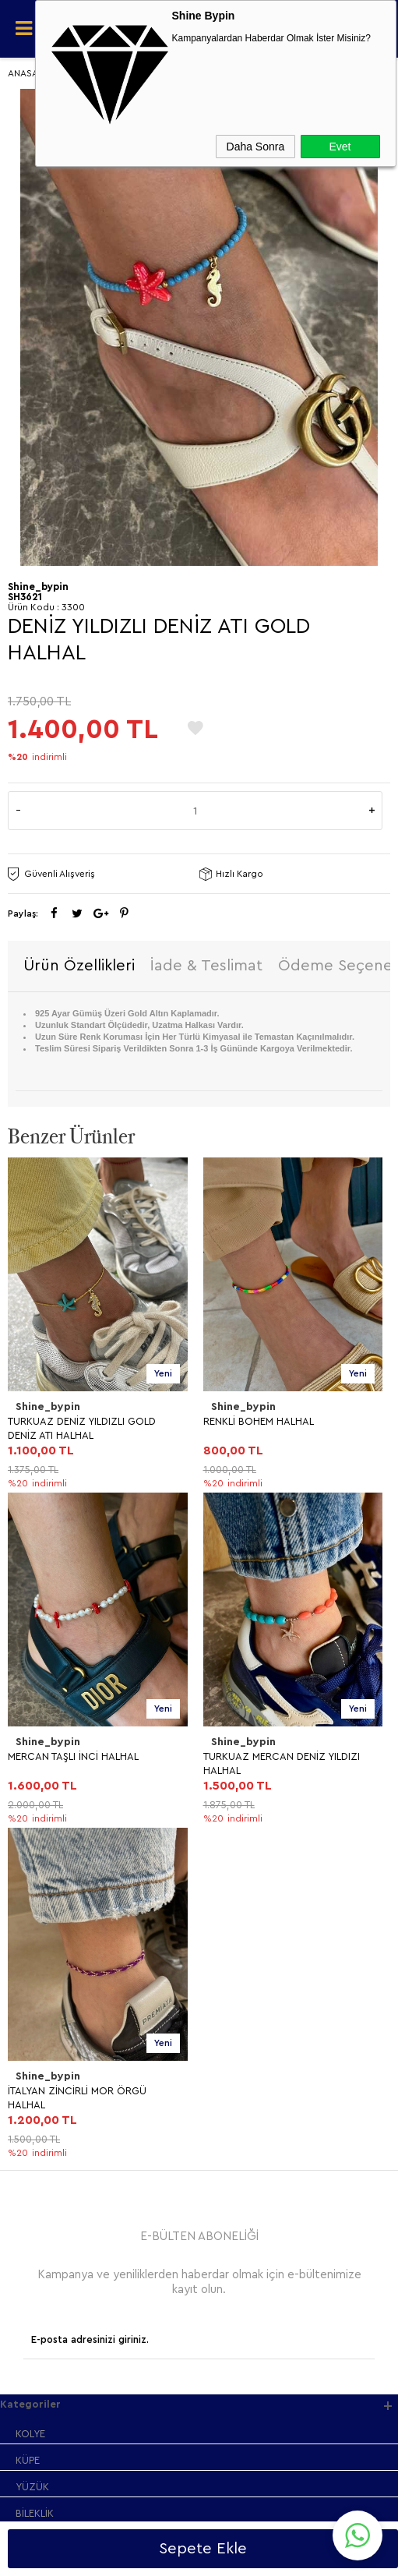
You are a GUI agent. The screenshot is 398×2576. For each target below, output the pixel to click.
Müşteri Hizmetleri (58, 2155)
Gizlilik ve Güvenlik (59, 2026)
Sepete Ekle (203, 2549)
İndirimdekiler (47, 2129)
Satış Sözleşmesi (54, 1973)
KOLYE (30, 1764)
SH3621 (25, 597)
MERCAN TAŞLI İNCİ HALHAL (268, 1421)
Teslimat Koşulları (56, 1920)
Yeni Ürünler (44, 2102)
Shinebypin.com (261, 2515)
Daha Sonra (256, 146)
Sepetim (35, 2182)
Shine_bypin (48, 1406)
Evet (339, 146)
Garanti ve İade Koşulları (73, 2000)
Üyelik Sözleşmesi (58, 1947)
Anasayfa (37, 2076)
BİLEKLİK (35, 1844)
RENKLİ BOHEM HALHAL (63, 1421)
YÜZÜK (32, 1817)
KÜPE (28, 1791)
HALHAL (34, 1870)
